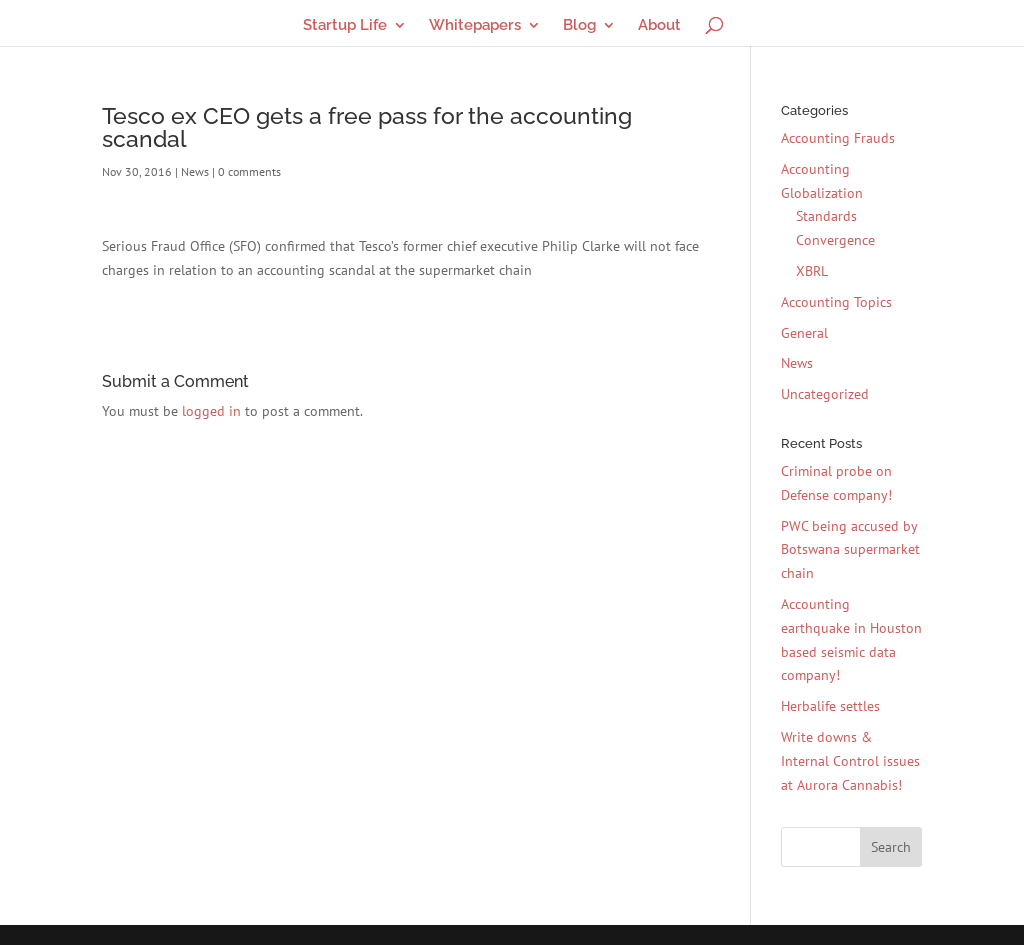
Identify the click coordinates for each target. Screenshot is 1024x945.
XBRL (812, 271)
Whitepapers (475, 26)
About (659, 26)
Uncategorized (825, 394)
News (195, 171)
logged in (211, 411)
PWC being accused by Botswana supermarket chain (850, 550)
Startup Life (345, 26)
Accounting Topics (836, 302)
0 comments (249, 171)
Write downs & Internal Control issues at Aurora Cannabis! (850, 761)
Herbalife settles (830, 706)
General (804, 333)
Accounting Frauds (838, 138)
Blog (579, 26)
